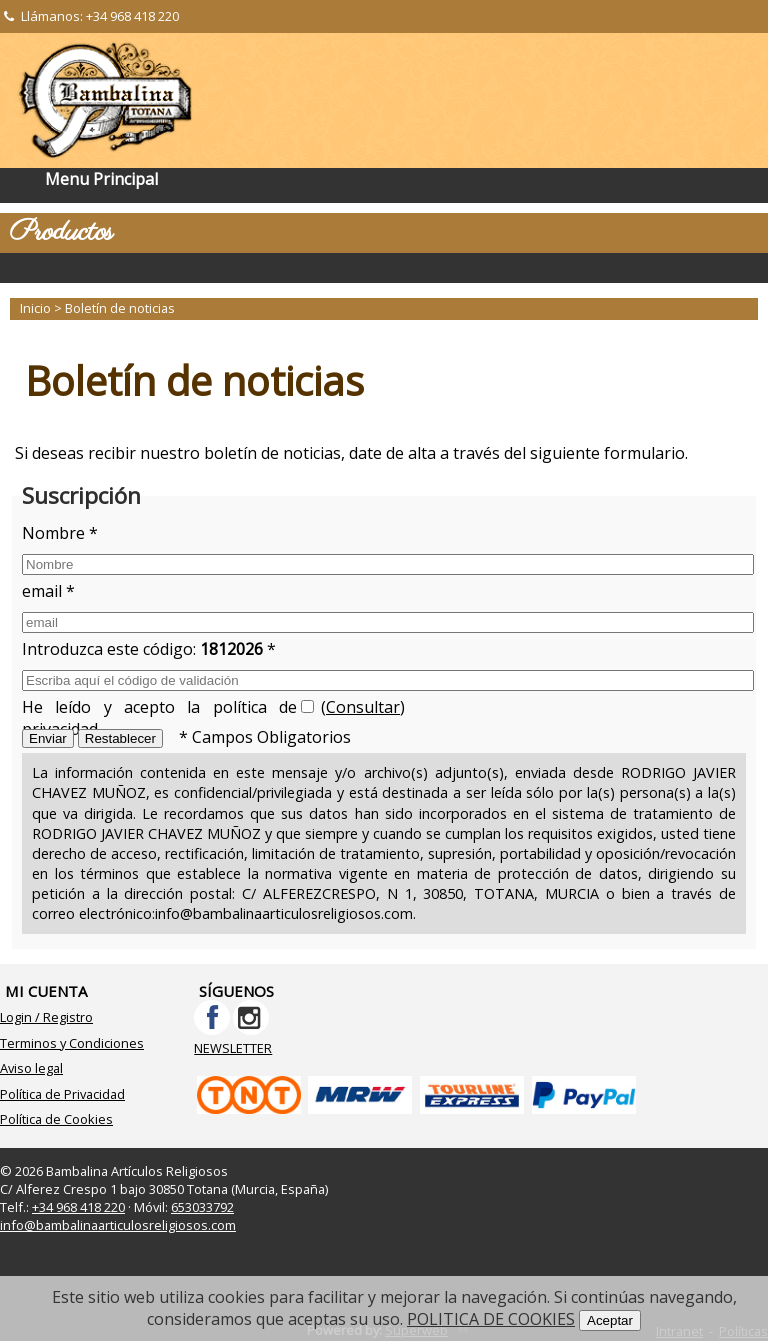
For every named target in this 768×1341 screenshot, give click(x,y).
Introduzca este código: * (149, 649)
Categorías (384, 268)
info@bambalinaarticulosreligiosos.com (118, 1225)
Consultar (363, 707)
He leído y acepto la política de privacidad (159, 711)
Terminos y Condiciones (72, 1043)
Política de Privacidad (62, 1094)
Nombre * (60, 533)
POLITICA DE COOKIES (491, 1319)
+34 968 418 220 (132, 16)
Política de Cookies (56, 1119)
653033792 (202, 1207)
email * (48, 591)
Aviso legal (31, 1068)
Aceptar (610, 1320)
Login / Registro (46, 1017)
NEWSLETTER (233, 1048)
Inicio (35, 308)
